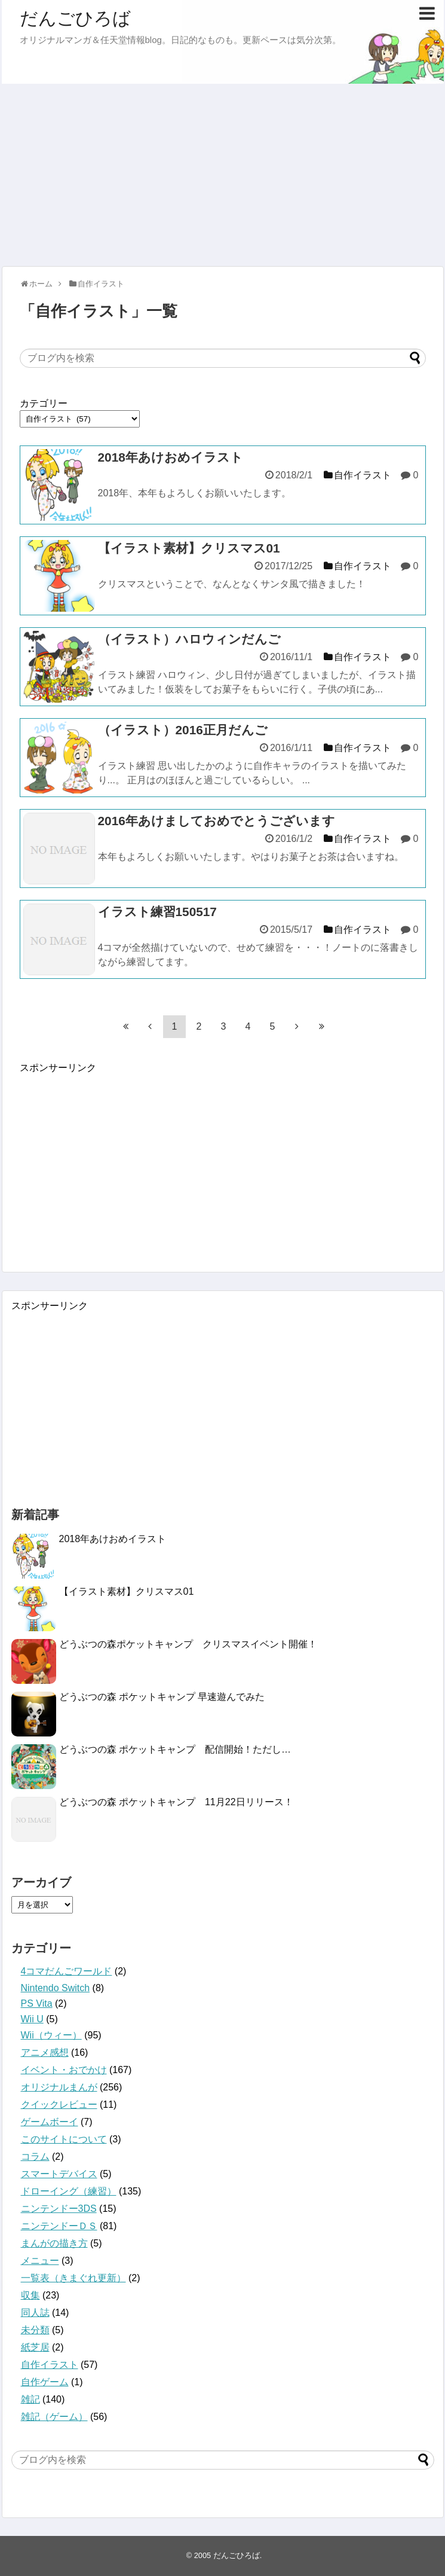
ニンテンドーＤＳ (59, 2226)
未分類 (35, 2330)
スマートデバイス (59, 2174)
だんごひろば (75, 18)
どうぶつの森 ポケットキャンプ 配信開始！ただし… (175, 1749)
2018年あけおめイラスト (113, 1539)
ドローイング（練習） (68, 2191)
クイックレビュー (59, 2104)
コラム (35, 2156)
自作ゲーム (45, 2382)
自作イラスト (49, 2365)
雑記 (30, 2399)
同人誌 (35, 2313)
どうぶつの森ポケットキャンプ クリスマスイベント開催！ (188, 1644)
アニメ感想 (45, 2052)
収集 (30, 2295)
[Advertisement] (223, 173)
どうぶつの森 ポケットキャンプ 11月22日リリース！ (176, 1802)
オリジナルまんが (59, 2087)
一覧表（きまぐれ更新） (73, 2278)
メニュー (40, 2260)
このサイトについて (64, 2139)
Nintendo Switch (55, 1988)
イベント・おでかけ (64, 2070)
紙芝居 (35, 2347)
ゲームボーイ (49, 2122)
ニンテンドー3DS (59, 2208)
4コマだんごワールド (66, 1971)
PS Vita (37, 2003)
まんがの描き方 (54, 2243)
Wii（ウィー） (51, 2035)
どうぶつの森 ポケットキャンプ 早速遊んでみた (162, 1697)
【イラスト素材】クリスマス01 (126, 1591)
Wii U (32, 2019)
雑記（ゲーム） (54, 2417)
